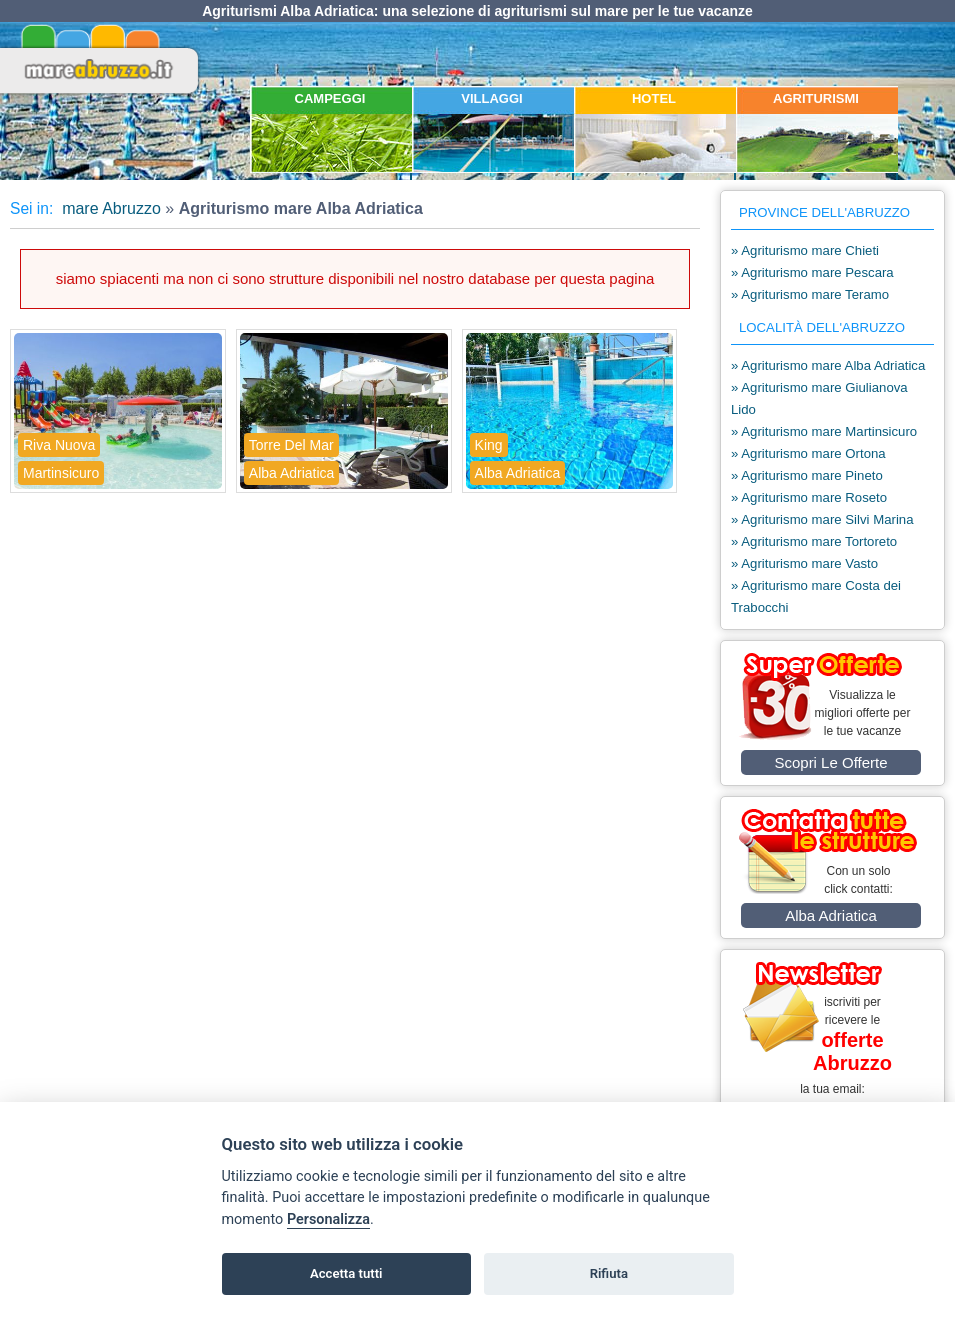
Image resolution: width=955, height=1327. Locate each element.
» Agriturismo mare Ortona (808, 453)
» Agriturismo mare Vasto (804, 563)
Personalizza (328, 1219)
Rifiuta (609, 1273)
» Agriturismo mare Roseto (809, 497)
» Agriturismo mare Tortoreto (814, 541)
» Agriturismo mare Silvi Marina (822, 519)
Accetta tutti (346, 1273)
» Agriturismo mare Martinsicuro (824, 431)
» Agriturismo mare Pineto (807, 475)
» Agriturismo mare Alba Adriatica (828, 365)
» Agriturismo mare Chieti (805, 250)
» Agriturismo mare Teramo (810, 294)
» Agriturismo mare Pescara (812, 272)
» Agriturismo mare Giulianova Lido (819, 398)
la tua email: (832, 1089)
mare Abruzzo (109, 208)
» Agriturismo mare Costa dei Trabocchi (816, 596)
